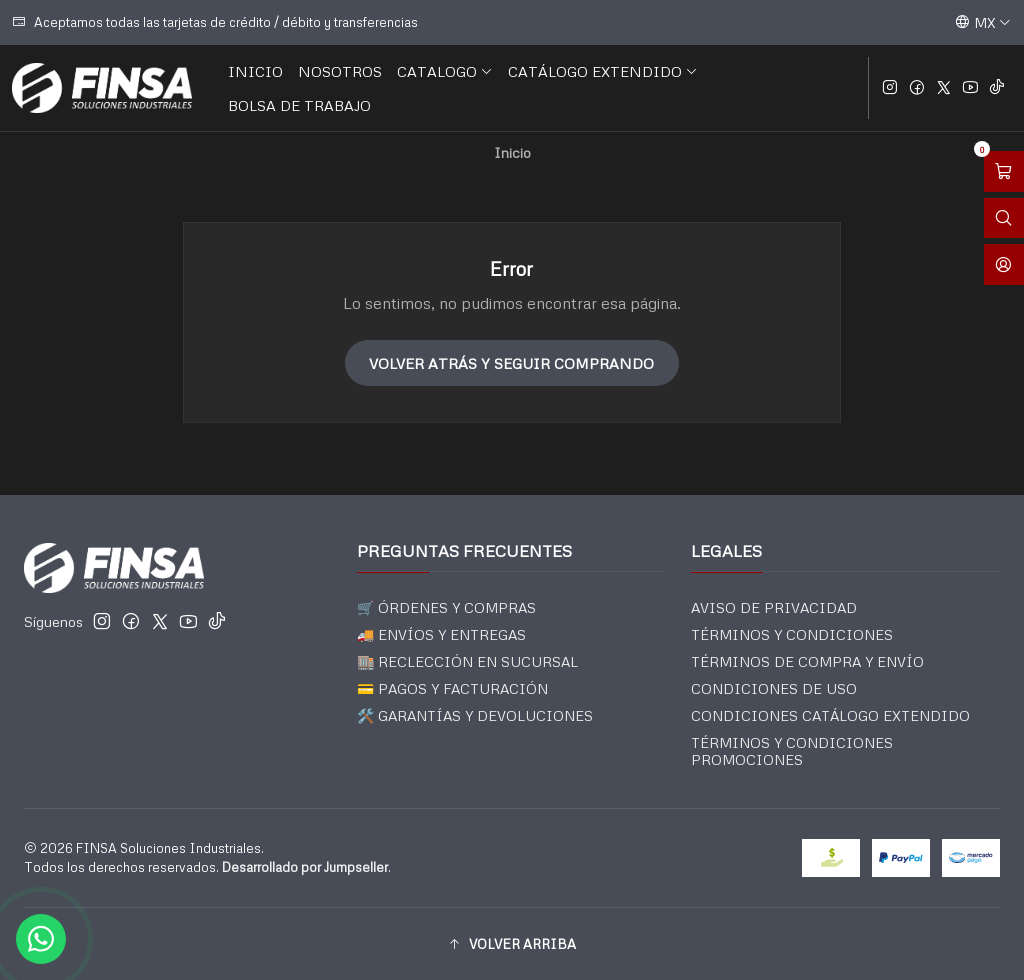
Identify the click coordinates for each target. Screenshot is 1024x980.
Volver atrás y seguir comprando (511, 363)
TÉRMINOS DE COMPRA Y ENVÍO (807, 661)
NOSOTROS (340, 71)
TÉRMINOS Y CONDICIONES (792, 634)
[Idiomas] (983, 22)
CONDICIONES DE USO (774, 688)
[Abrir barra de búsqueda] (1004, 218)
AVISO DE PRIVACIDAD (774, 607)
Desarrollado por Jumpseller (305, 867)
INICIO (255, 71)
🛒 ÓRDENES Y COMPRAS (446, 607)
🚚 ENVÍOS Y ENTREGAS (441, 634)
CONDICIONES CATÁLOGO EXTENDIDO (830, 715)
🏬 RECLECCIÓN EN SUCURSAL (467, 661)
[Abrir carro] (1004, 171)
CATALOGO (445, 71)
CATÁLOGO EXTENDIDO (603, 71)
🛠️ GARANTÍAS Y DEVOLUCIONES (475, 715)
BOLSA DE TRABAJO (299, 105)
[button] (512, 944)
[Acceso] (1004, 264)
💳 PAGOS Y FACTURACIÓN (452, 688)
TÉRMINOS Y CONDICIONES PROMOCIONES (792, 751)
